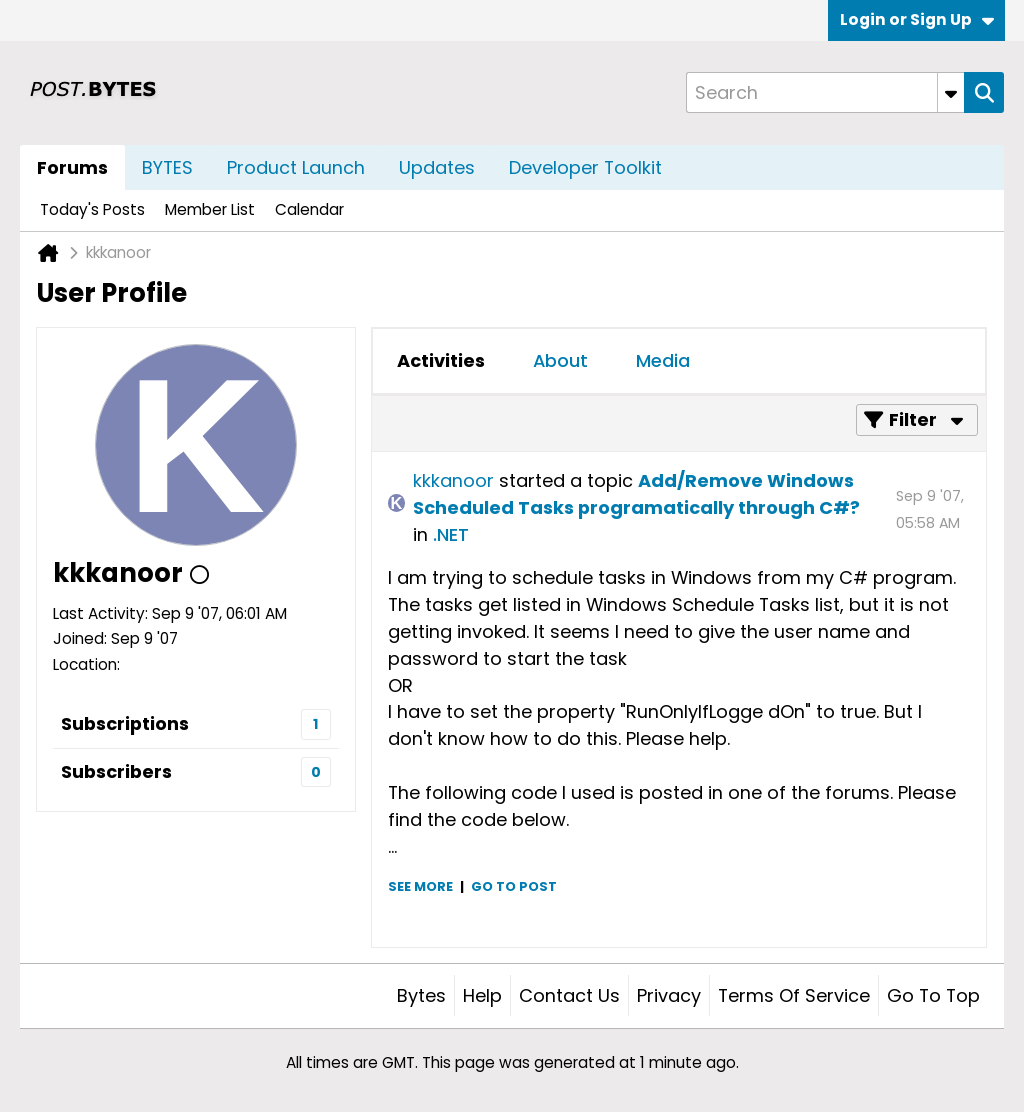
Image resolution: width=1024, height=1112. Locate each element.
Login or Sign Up (917, 19)
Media (663, 360)
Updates (437, 167)
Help (482, 995)
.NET (451, 534)
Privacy (669, 995)
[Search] (825, 92)
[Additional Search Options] (951, 92)
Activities (441, 360)
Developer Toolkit (585, 167)
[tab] (441, 361)
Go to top (933, 995)
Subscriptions (125, 723)
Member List (210, 209)
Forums (72, 167)
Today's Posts (92, 209)
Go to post (514, 886)
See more (420, 886)
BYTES (167, 167)
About (560, 360)
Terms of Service (794, 995)
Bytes (421, 995)
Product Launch (296, 167)
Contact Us (569, 995)
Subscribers (116, 771)
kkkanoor (453, 480)
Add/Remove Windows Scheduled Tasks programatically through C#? (636, 494)
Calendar (309, 209)
